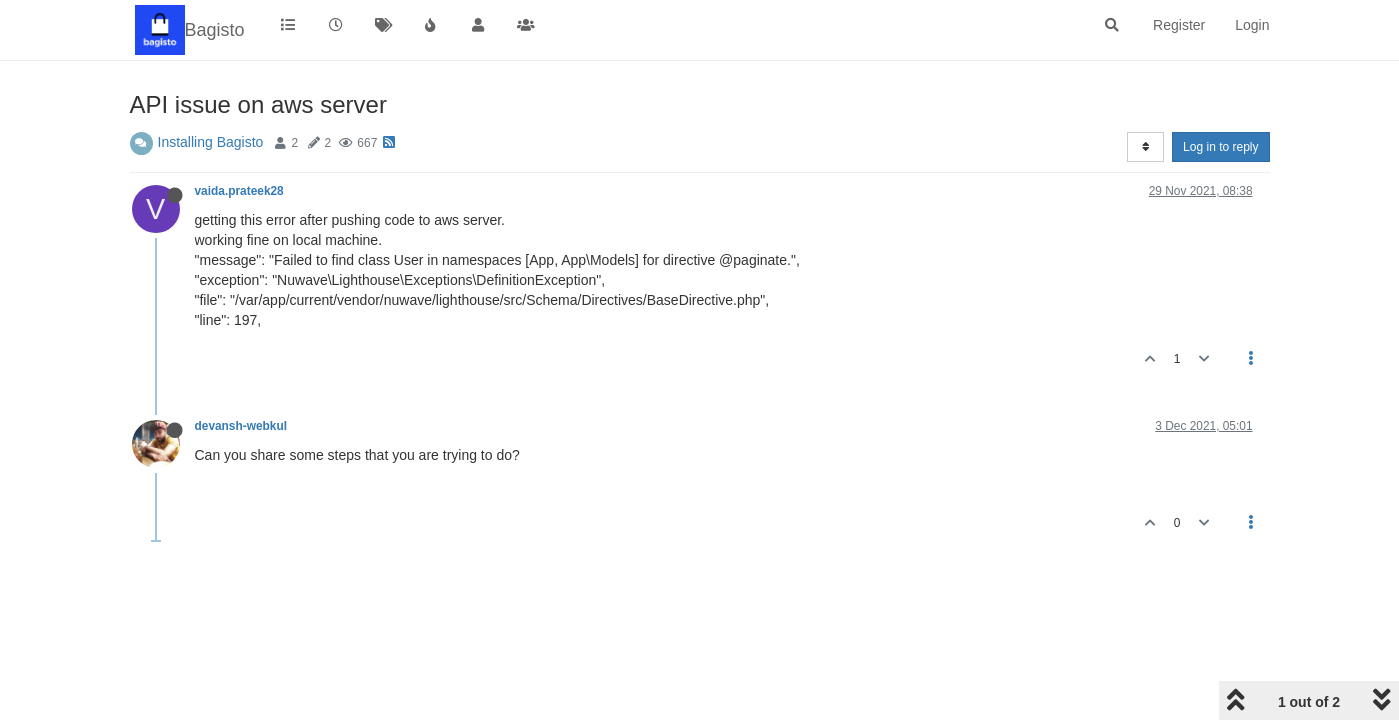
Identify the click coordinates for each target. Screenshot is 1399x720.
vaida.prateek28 (239, 191)
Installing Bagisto (211, 142)
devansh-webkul (241, 426)
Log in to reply (1220, 147)
